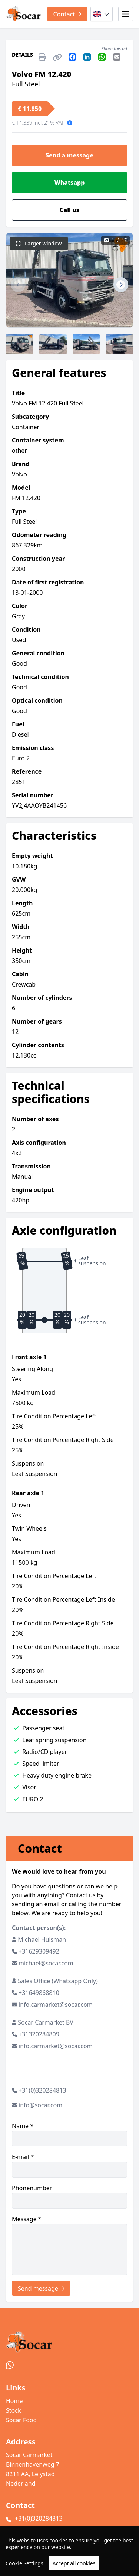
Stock (13, 2410)
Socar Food (21, 2420)
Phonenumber (69, 2196)
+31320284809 (39, 2034)
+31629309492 (39, 1951)
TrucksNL (46, 2566)
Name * (69, 2134)
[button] (18, 284)
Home (14, 2401)
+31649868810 (39, 1993)
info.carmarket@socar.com (56, 2004)
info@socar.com (40, 2105)
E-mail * (69, 2165)
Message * (69, 2245)
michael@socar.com (46, 1963)
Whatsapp (69, 183)
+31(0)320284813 (42, 2090)
